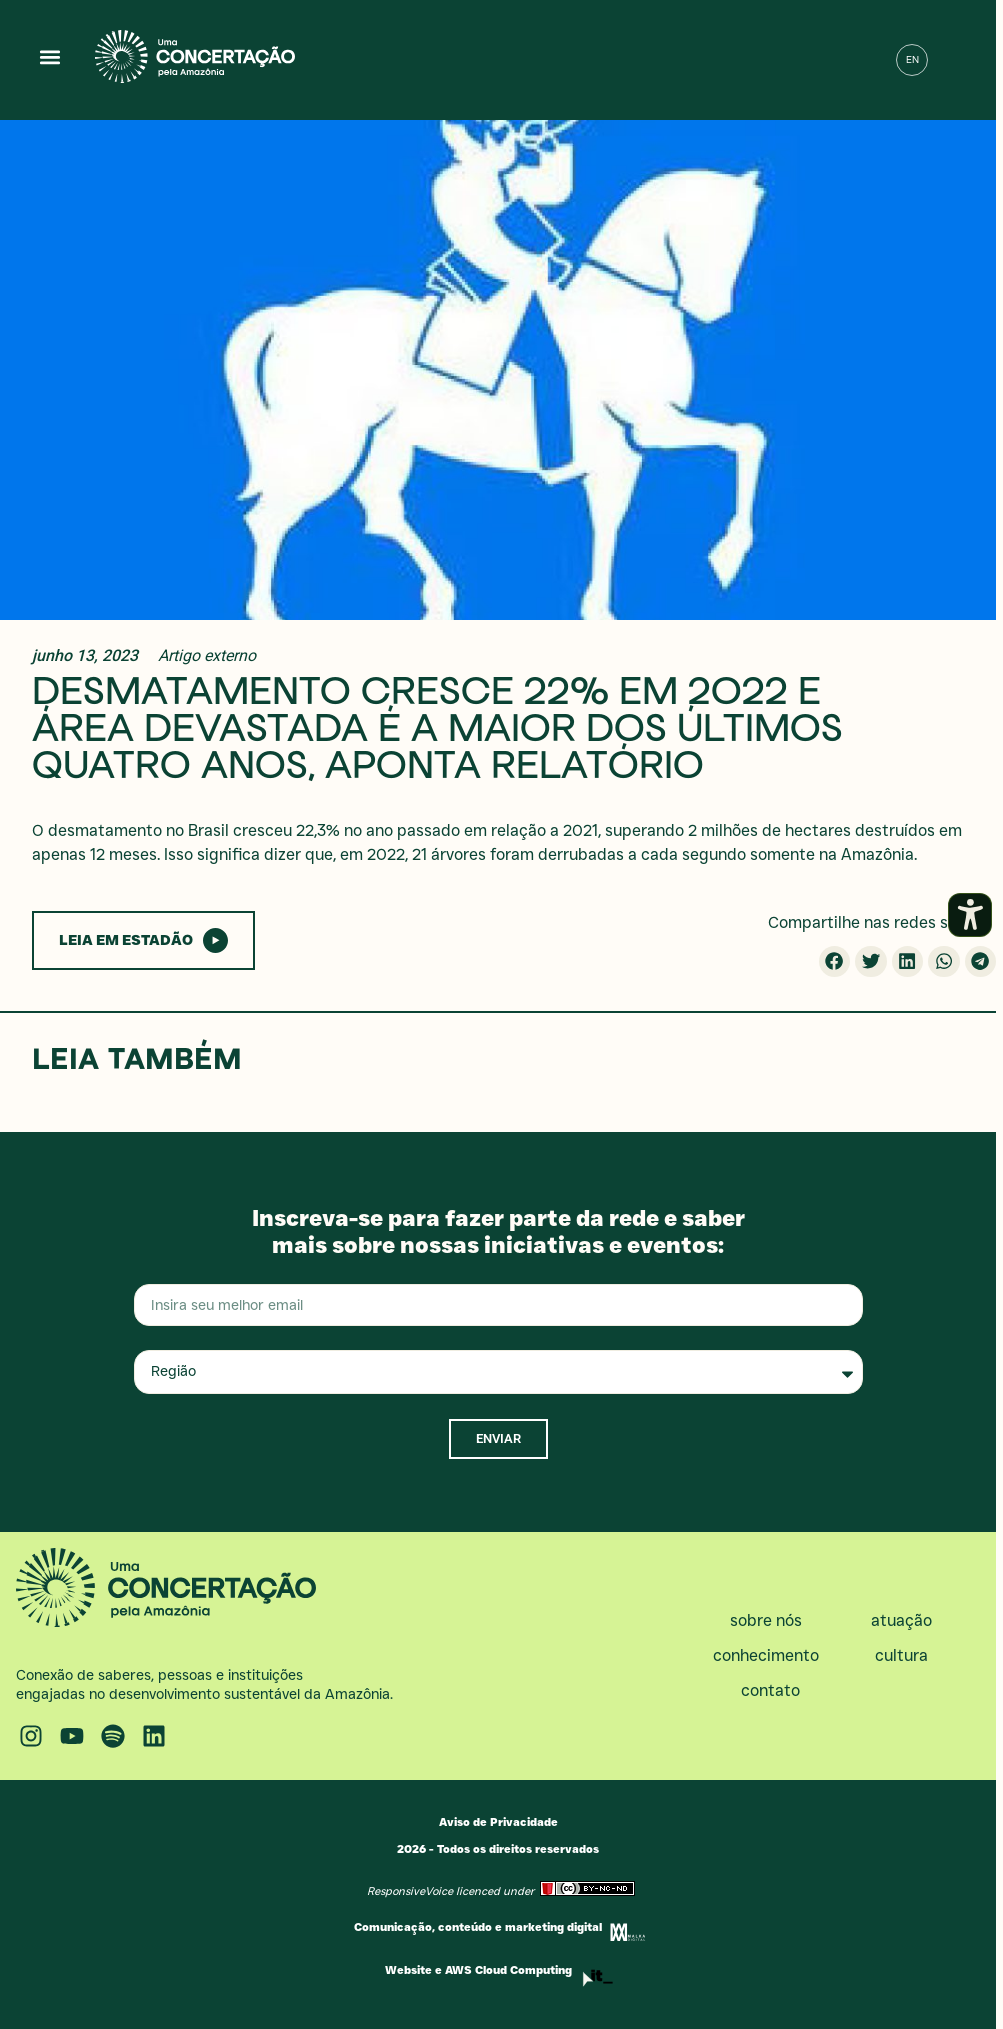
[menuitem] (912, 60)
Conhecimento (771, 1656)
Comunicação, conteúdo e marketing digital (478, 1927)
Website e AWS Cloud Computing (478, 1970)
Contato (770, 1690)
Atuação (906, 1621)
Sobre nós (771, 1621)
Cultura (906, 1656)
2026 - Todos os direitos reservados (498, 1849)
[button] (50, 56)
